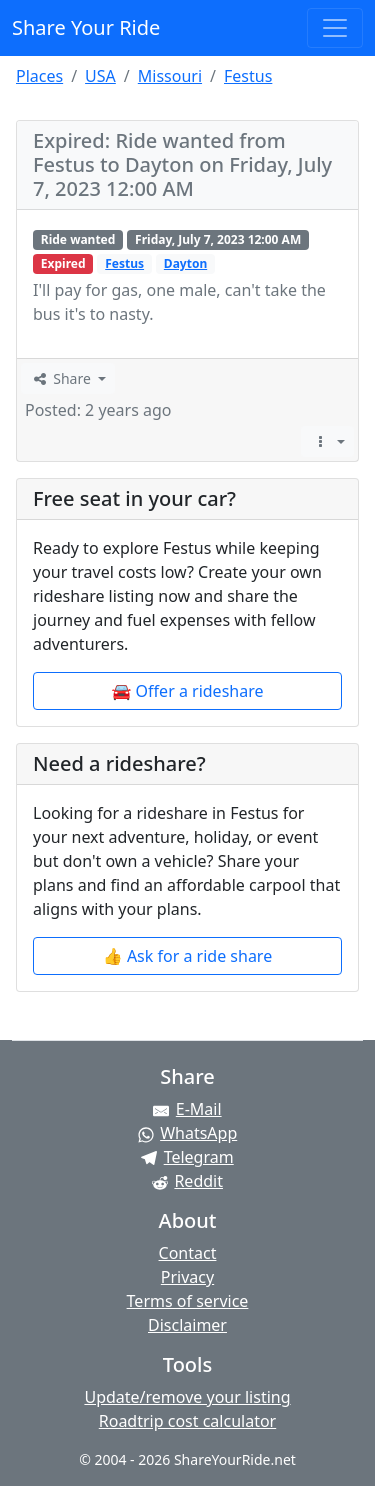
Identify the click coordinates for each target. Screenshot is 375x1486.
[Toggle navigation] (335, 28)
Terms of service (188, 1301)
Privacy (187, 1277)
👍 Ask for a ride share (187, 956)
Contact (188, 1253)
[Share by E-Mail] (187, 1109)
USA (100, 76)
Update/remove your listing (187, 1397)
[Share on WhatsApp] (187, 1133)
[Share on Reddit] (187, 1181)
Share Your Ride (86, 27)
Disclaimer (187, 1325)
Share (62, 378)
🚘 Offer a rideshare (188, 691)
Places (39, 76)
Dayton (185, 263)
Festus (248, 76)
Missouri (170, 76)
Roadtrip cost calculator (187, 1421)
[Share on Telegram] (187, 1157)
